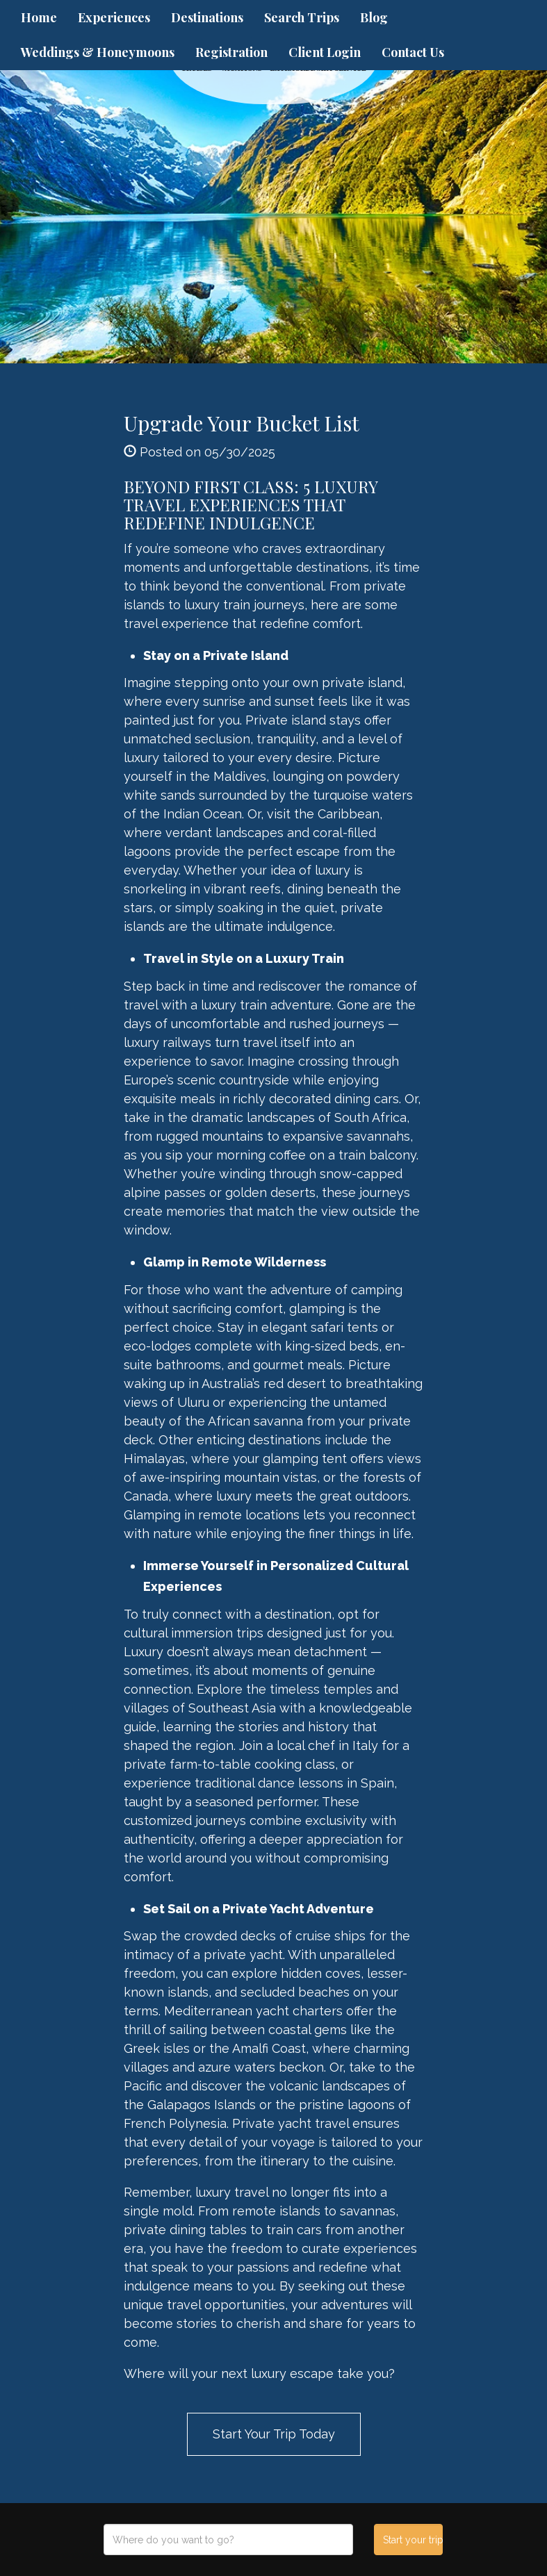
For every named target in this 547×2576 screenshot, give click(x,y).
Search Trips (301, 17)
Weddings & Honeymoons (97, 52)
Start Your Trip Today (274, 2434)
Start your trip (413, 2539)
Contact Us (413, 52)
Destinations (207, 17)
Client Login (324, 52)
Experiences (114, 17)
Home (39, 17)
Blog (374, 17)
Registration (231, 52)
